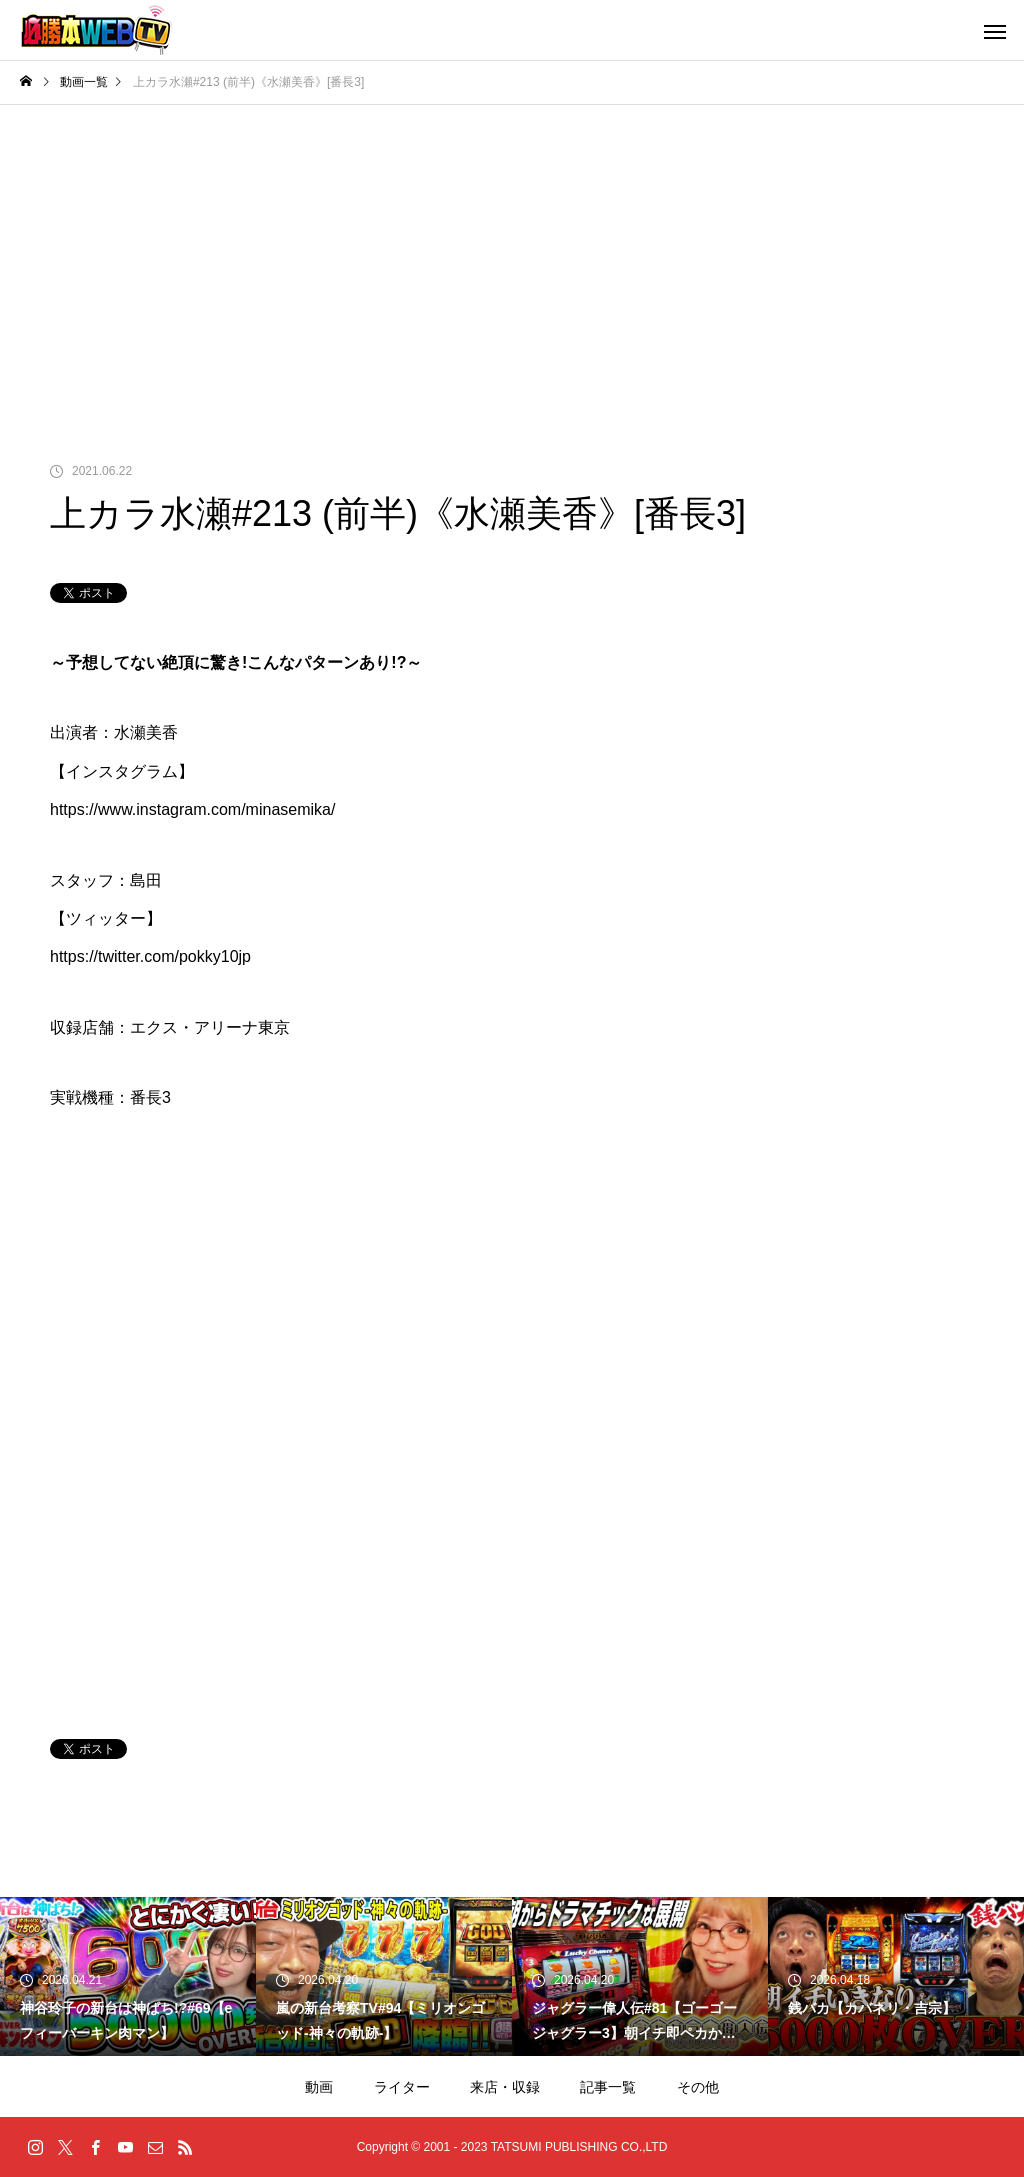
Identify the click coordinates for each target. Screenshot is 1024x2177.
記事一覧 (608, 2087)
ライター (402, 2087)
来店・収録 (505, 2087)
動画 (319, 2087)
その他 (698, 2087)
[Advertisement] (512, 255)
